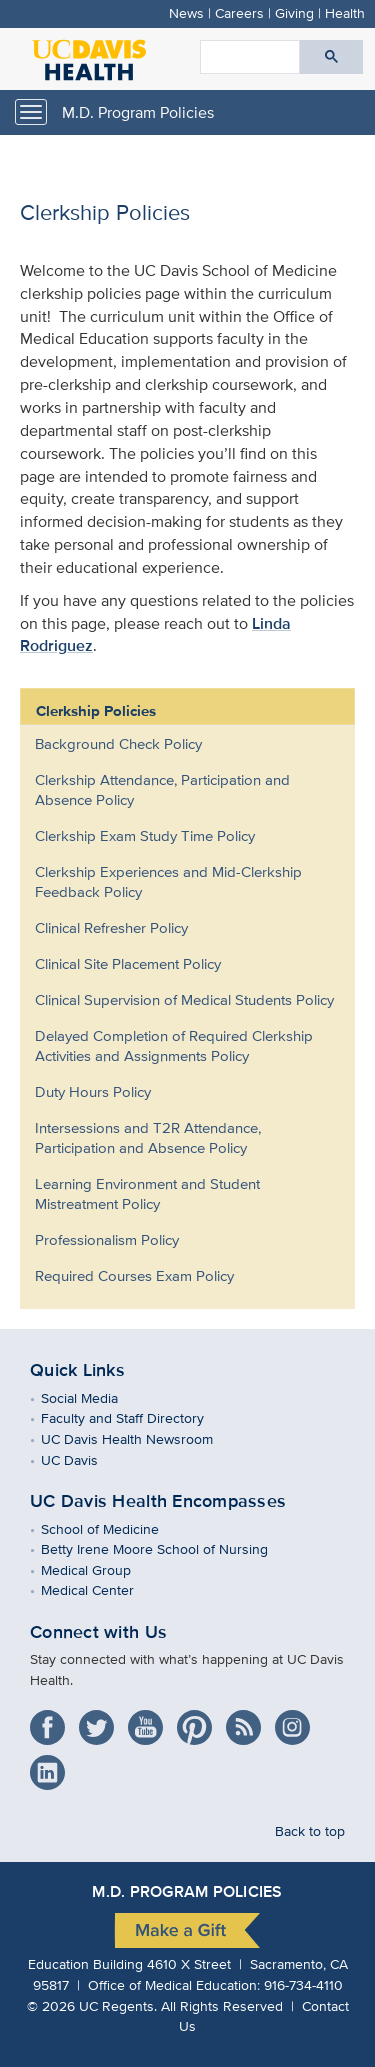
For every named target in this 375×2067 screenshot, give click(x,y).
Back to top (310, 1830)
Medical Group (100, 1569)
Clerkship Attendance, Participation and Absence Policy (162, 789)
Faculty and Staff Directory (137, 1417)
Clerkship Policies (96, 711)
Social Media (94, 1397)
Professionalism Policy (107, 1239)
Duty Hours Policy (93, 1091)
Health (345, 12)
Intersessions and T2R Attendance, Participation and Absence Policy (148, 1137)
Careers (239, 12)
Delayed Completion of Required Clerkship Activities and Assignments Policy (174, 1045)
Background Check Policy (118, 743)
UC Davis (84, 1459)
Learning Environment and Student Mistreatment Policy (147, 1193)
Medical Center (102, 1589)
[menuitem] (172, 744)
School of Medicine (114, 1528)
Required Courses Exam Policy (134, 1275)
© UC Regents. (92, 2005)
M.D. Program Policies (138, 112)
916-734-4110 (303, 1984)
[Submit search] (331, 57)
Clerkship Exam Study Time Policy (145, 835)
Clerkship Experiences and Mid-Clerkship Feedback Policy (168, 881)
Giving (294, 12)
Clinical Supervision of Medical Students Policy (184, 999)
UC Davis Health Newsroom (141, 1438)
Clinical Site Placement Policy (128, 963)
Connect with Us (98, 1632)
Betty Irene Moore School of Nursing (169, 1548)
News (186, 12)
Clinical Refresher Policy (111, 927)
